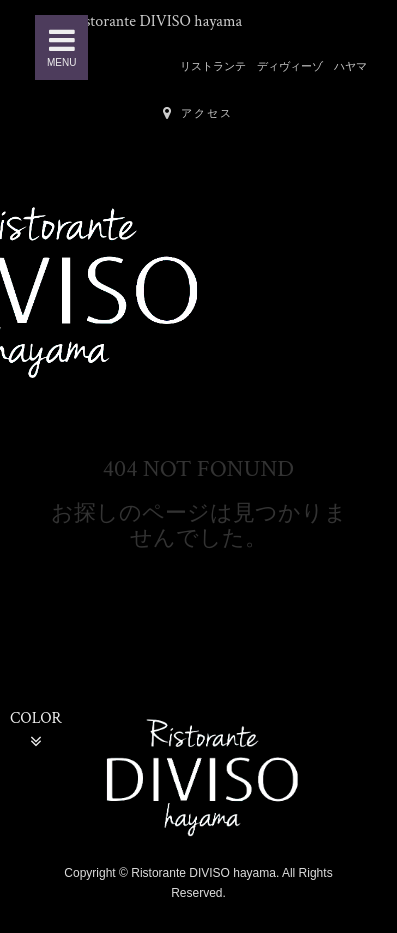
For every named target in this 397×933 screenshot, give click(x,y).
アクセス (198, 113)
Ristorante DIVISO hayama (156, 21)
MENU (61, 47)
